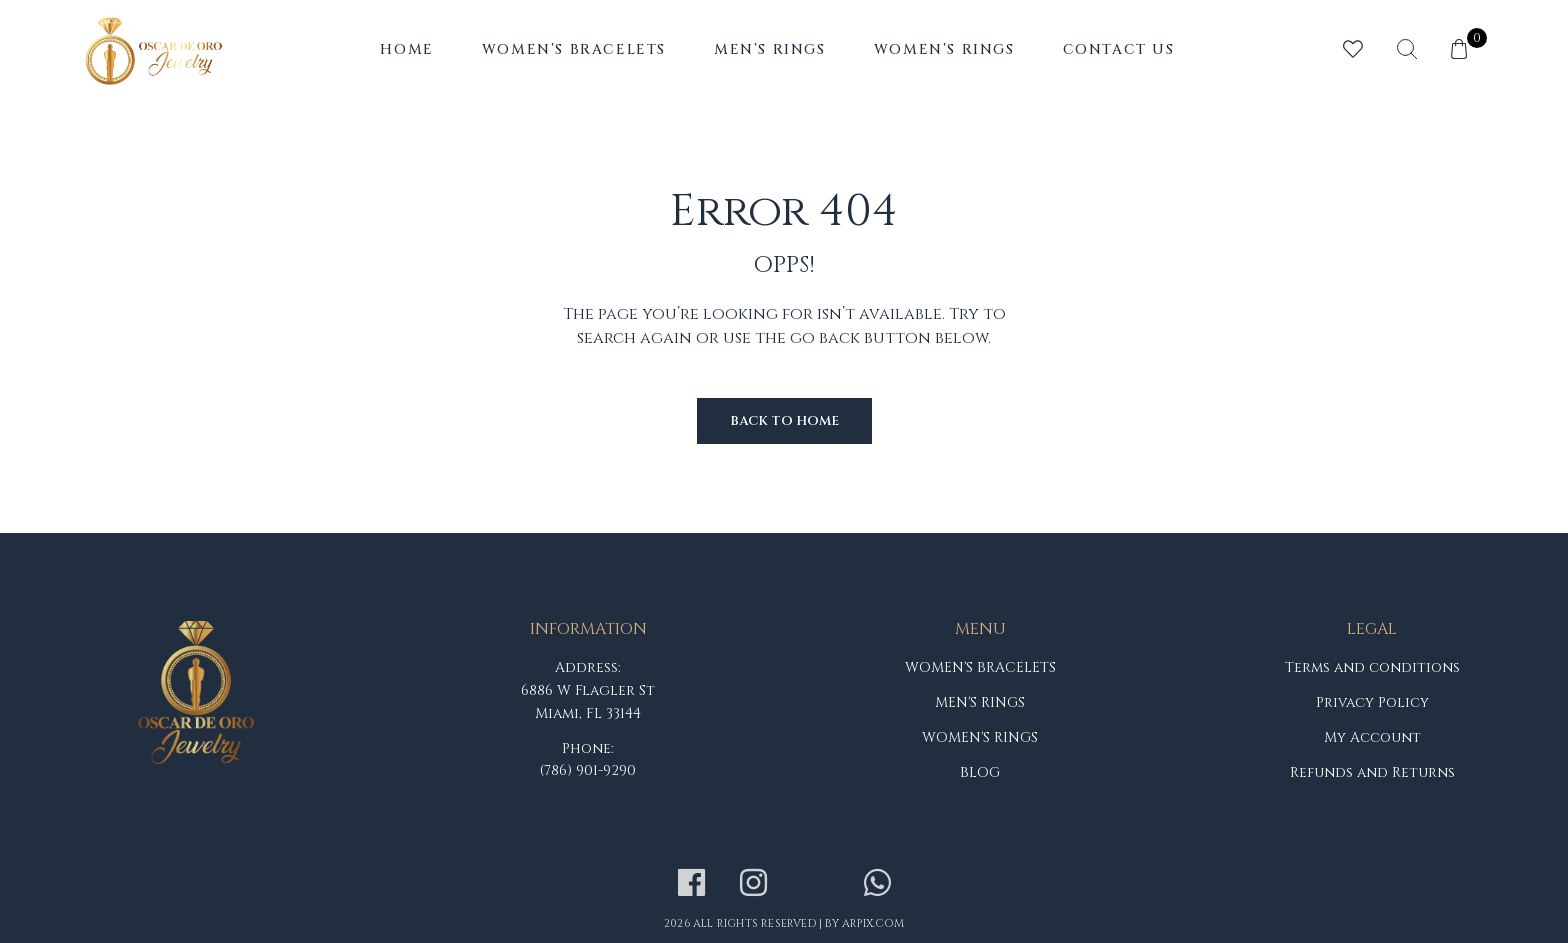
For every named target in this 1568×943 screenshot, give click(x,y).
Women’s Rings (944, 49)
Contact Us (1119, 49)
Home (406, 49)
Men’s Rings (770, 49)
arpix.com (873, 923)
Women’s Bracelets (574, 49)
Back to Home (784, 421)
